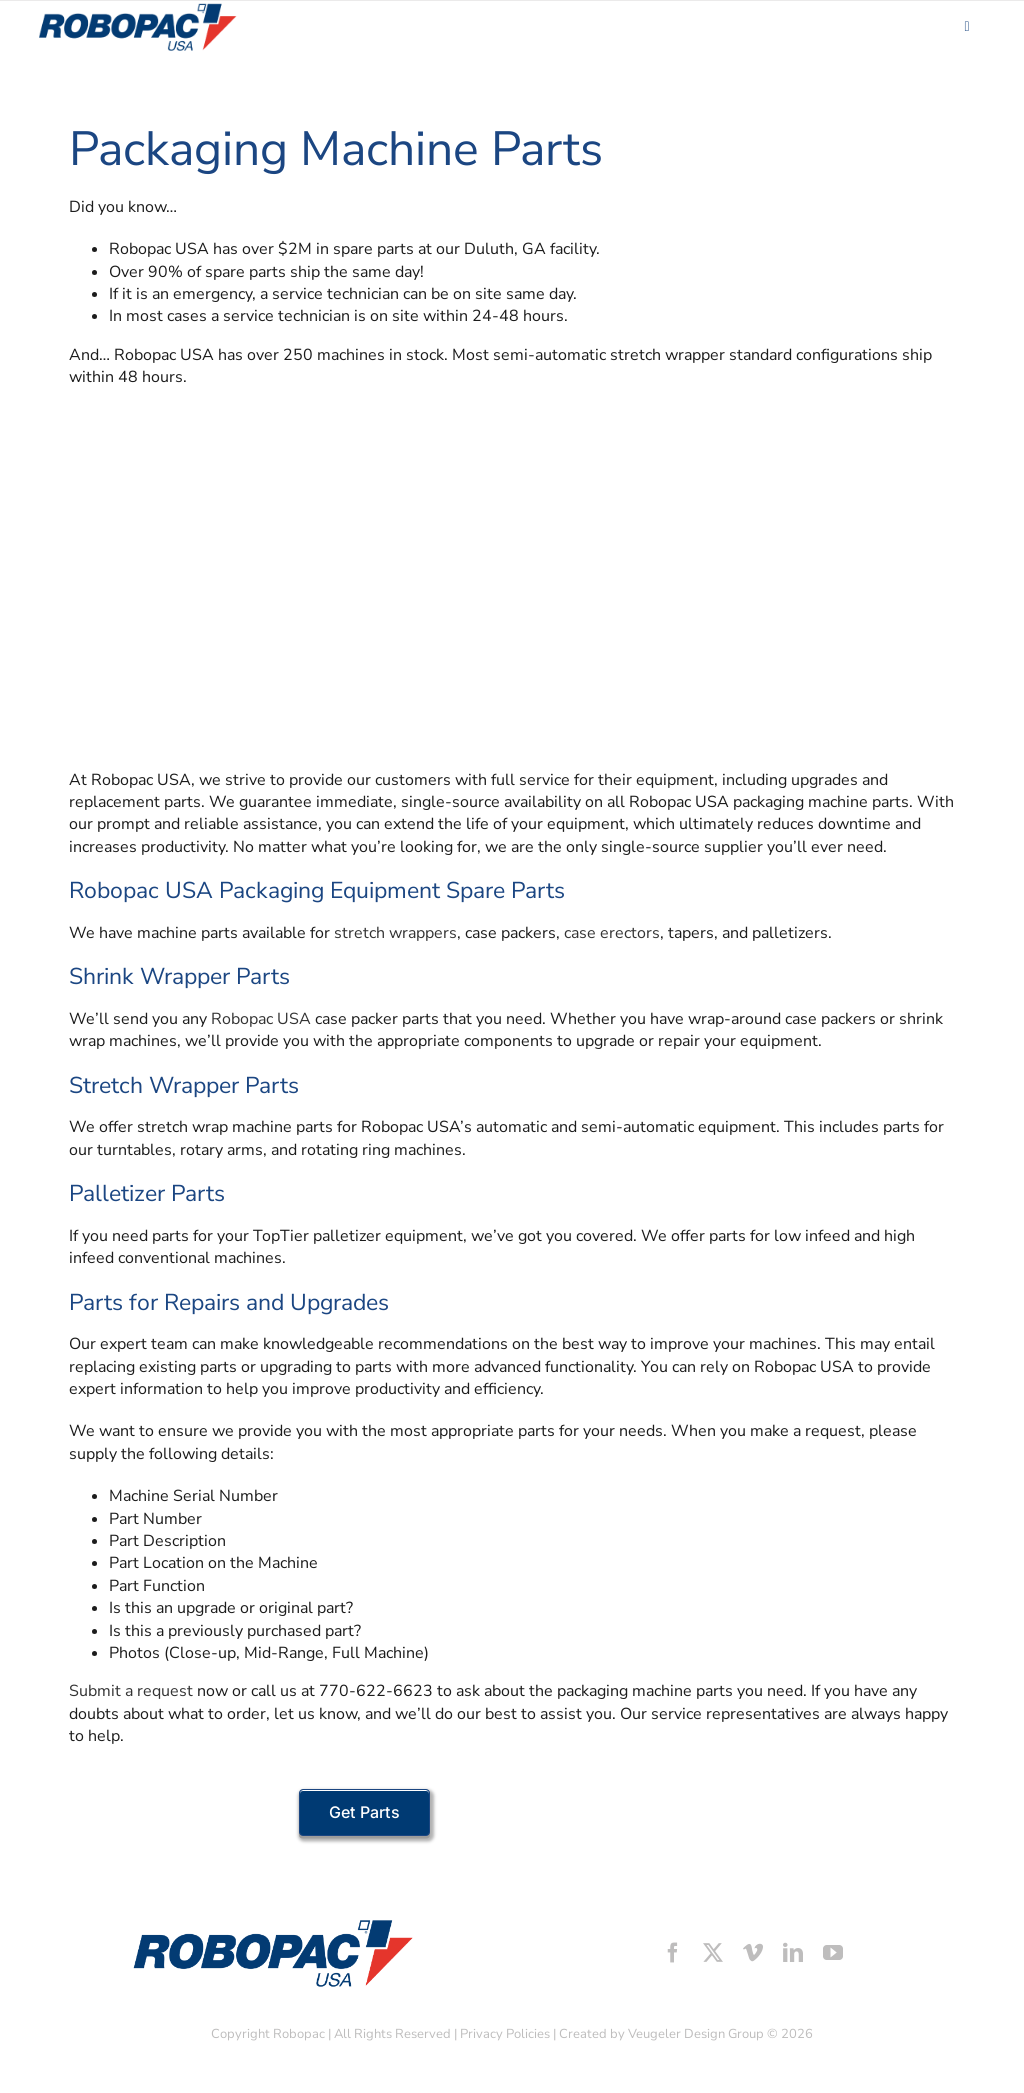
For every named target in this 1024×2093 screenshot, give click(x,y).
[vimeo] (753, 1953)
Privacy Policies (505, 2034)
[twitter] (713, 1953)
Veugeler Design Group (696, 2034)
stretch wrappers (395, 933)
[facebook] (673, 1953)
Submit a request (131, 1691)
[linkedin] (793, 1953)
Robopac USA (261, 1019)
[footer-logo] (271, 1924)
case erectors (612, 933)
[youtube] (833, 1953)
